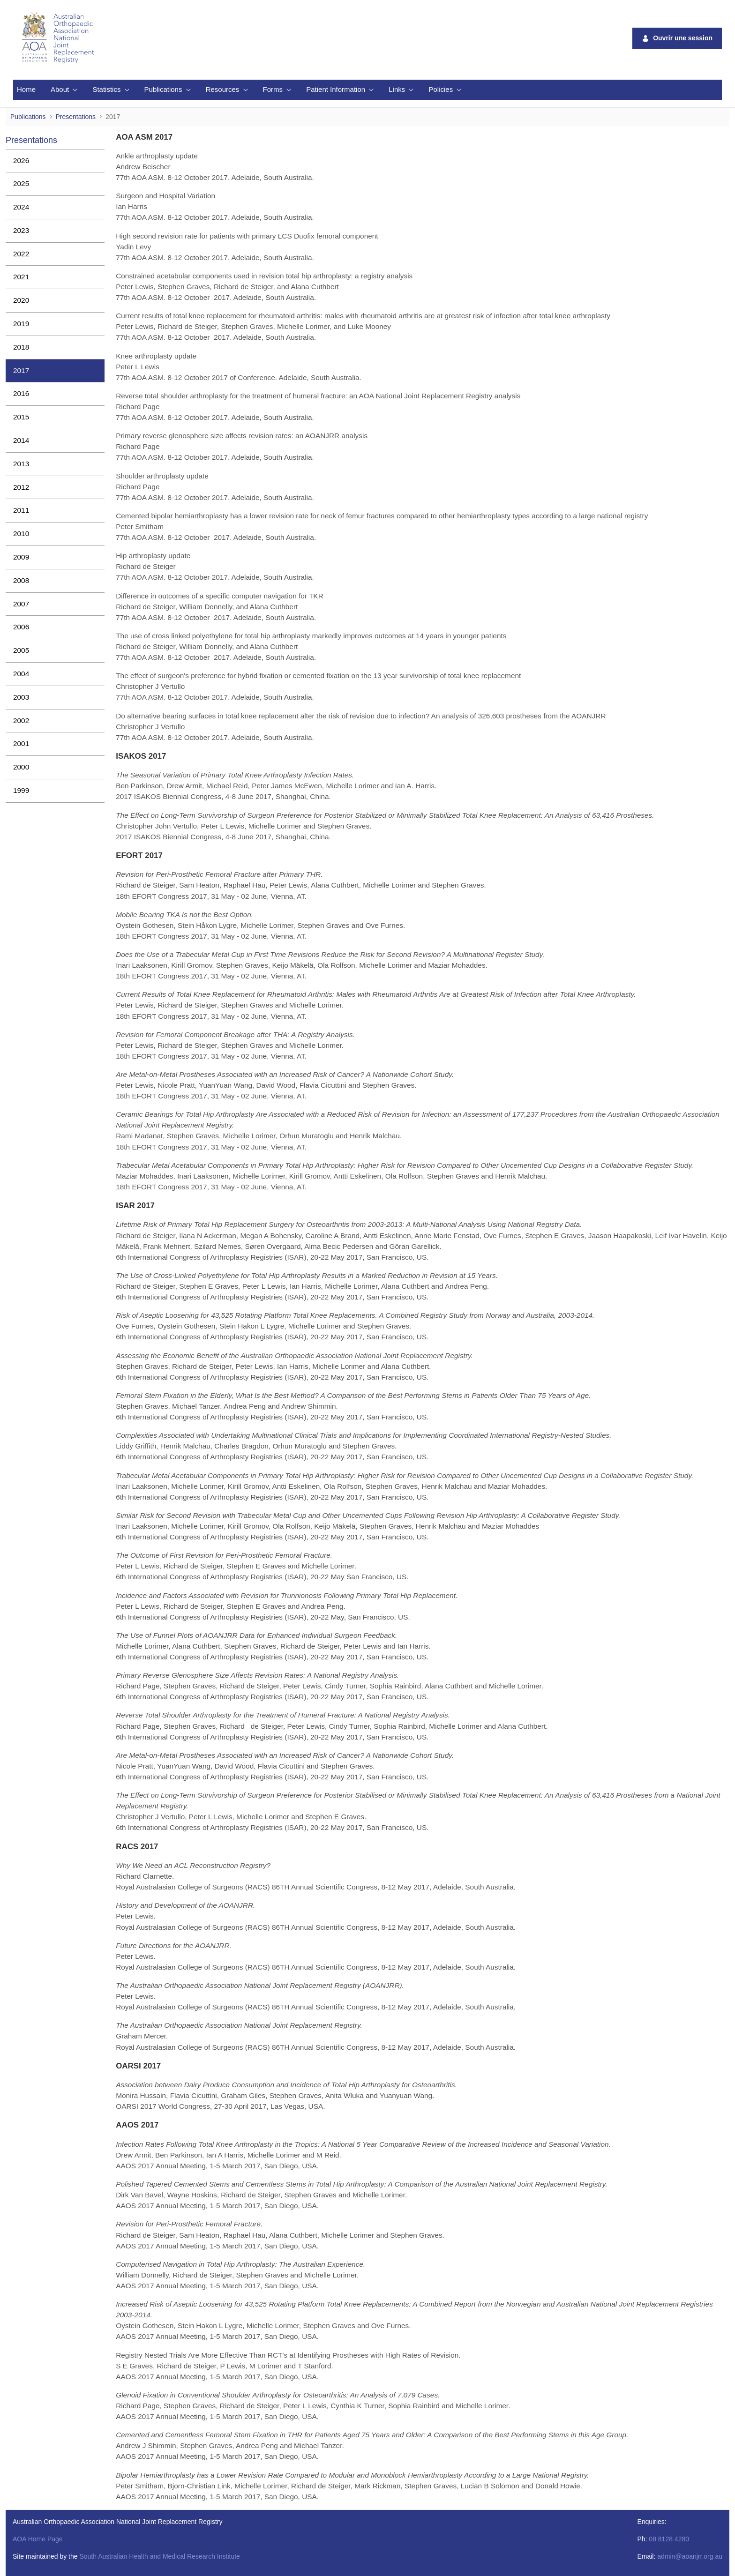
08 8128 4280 (669, 2539)
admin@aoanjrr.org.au (689, 2556)
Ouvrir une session (677, 38)
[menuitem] (26, 90)
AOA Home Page (38, 2539)
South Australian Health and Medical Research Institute (159, 2556)
